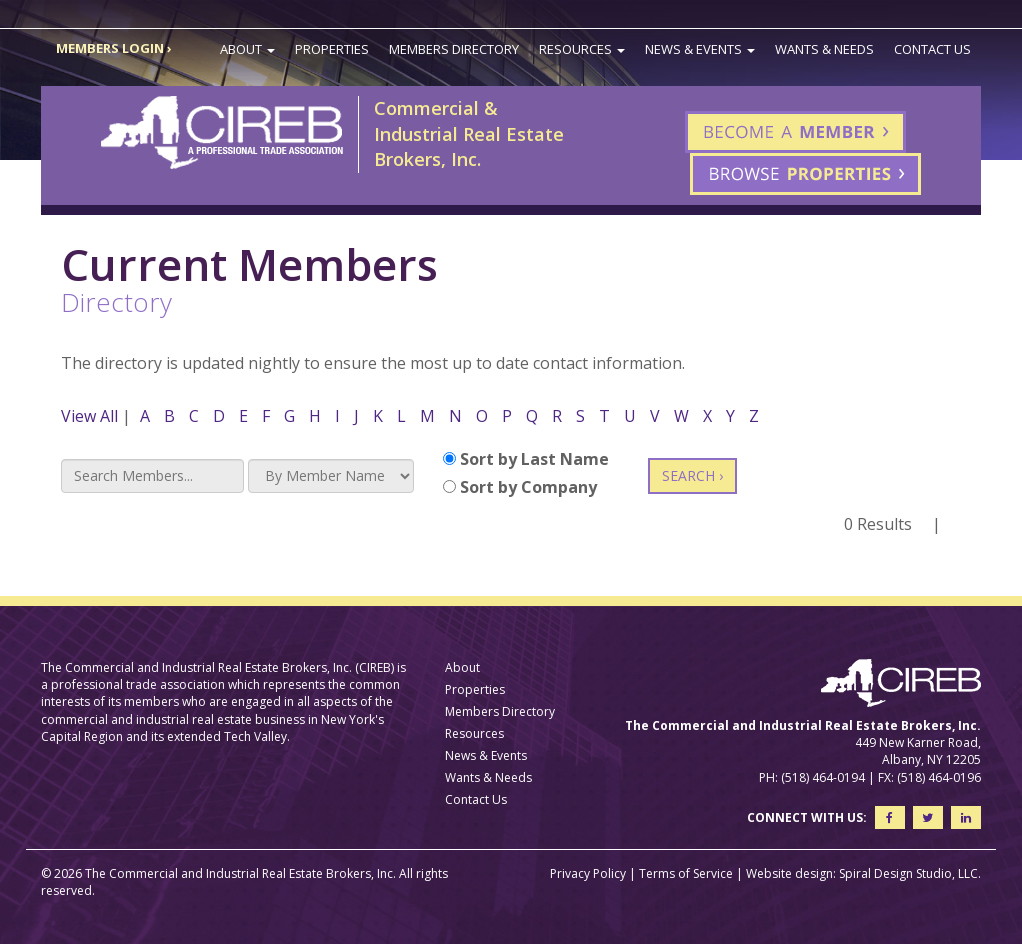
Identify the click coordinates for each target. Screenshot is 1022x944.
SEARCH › (692, 475)
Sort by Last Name (526, 459)
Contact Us (932, 49)
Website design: (791, 873)
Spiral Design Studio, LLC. (910, 873)
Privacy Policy (588, 873)
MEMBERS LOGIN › (114, 48)
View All (89, 416)
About (247, 49)
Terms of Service (686, 873)
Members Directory (454, 49)
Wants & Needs (824, 49)
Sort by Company (520, 487)
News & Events (700, 49)
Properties (332, 49)
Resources (582, 49)
